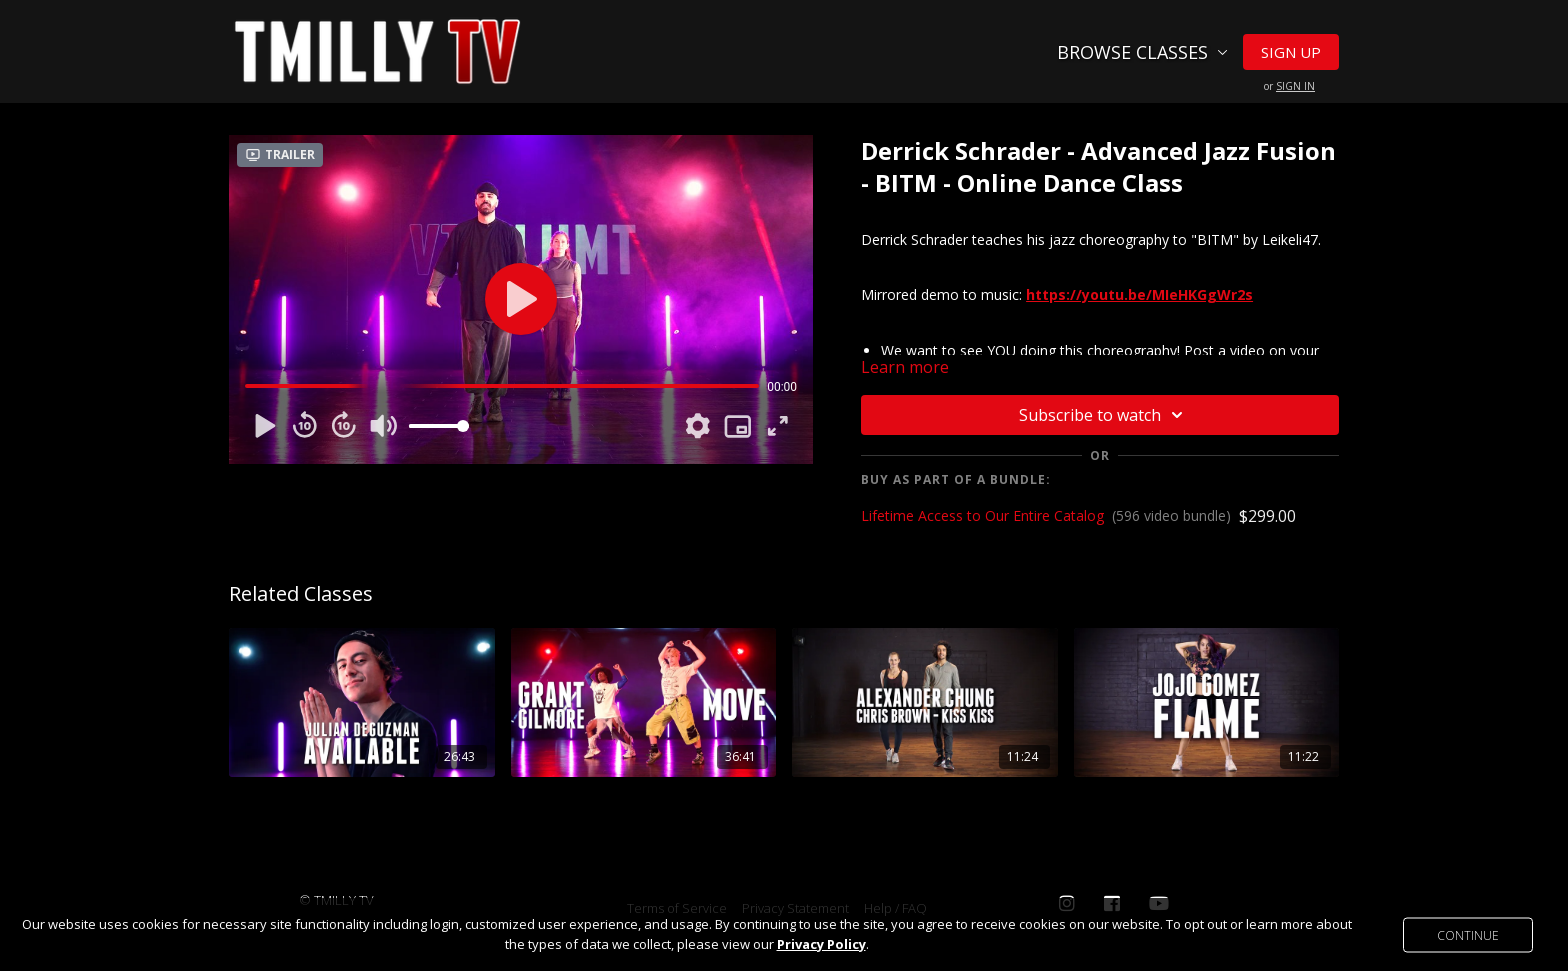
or (1289, 86)
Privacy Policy (821, 944)
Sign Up (1291, 52)
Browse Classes (1142, 52)
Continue (1468, 934)
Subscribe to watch (1104, 415)
